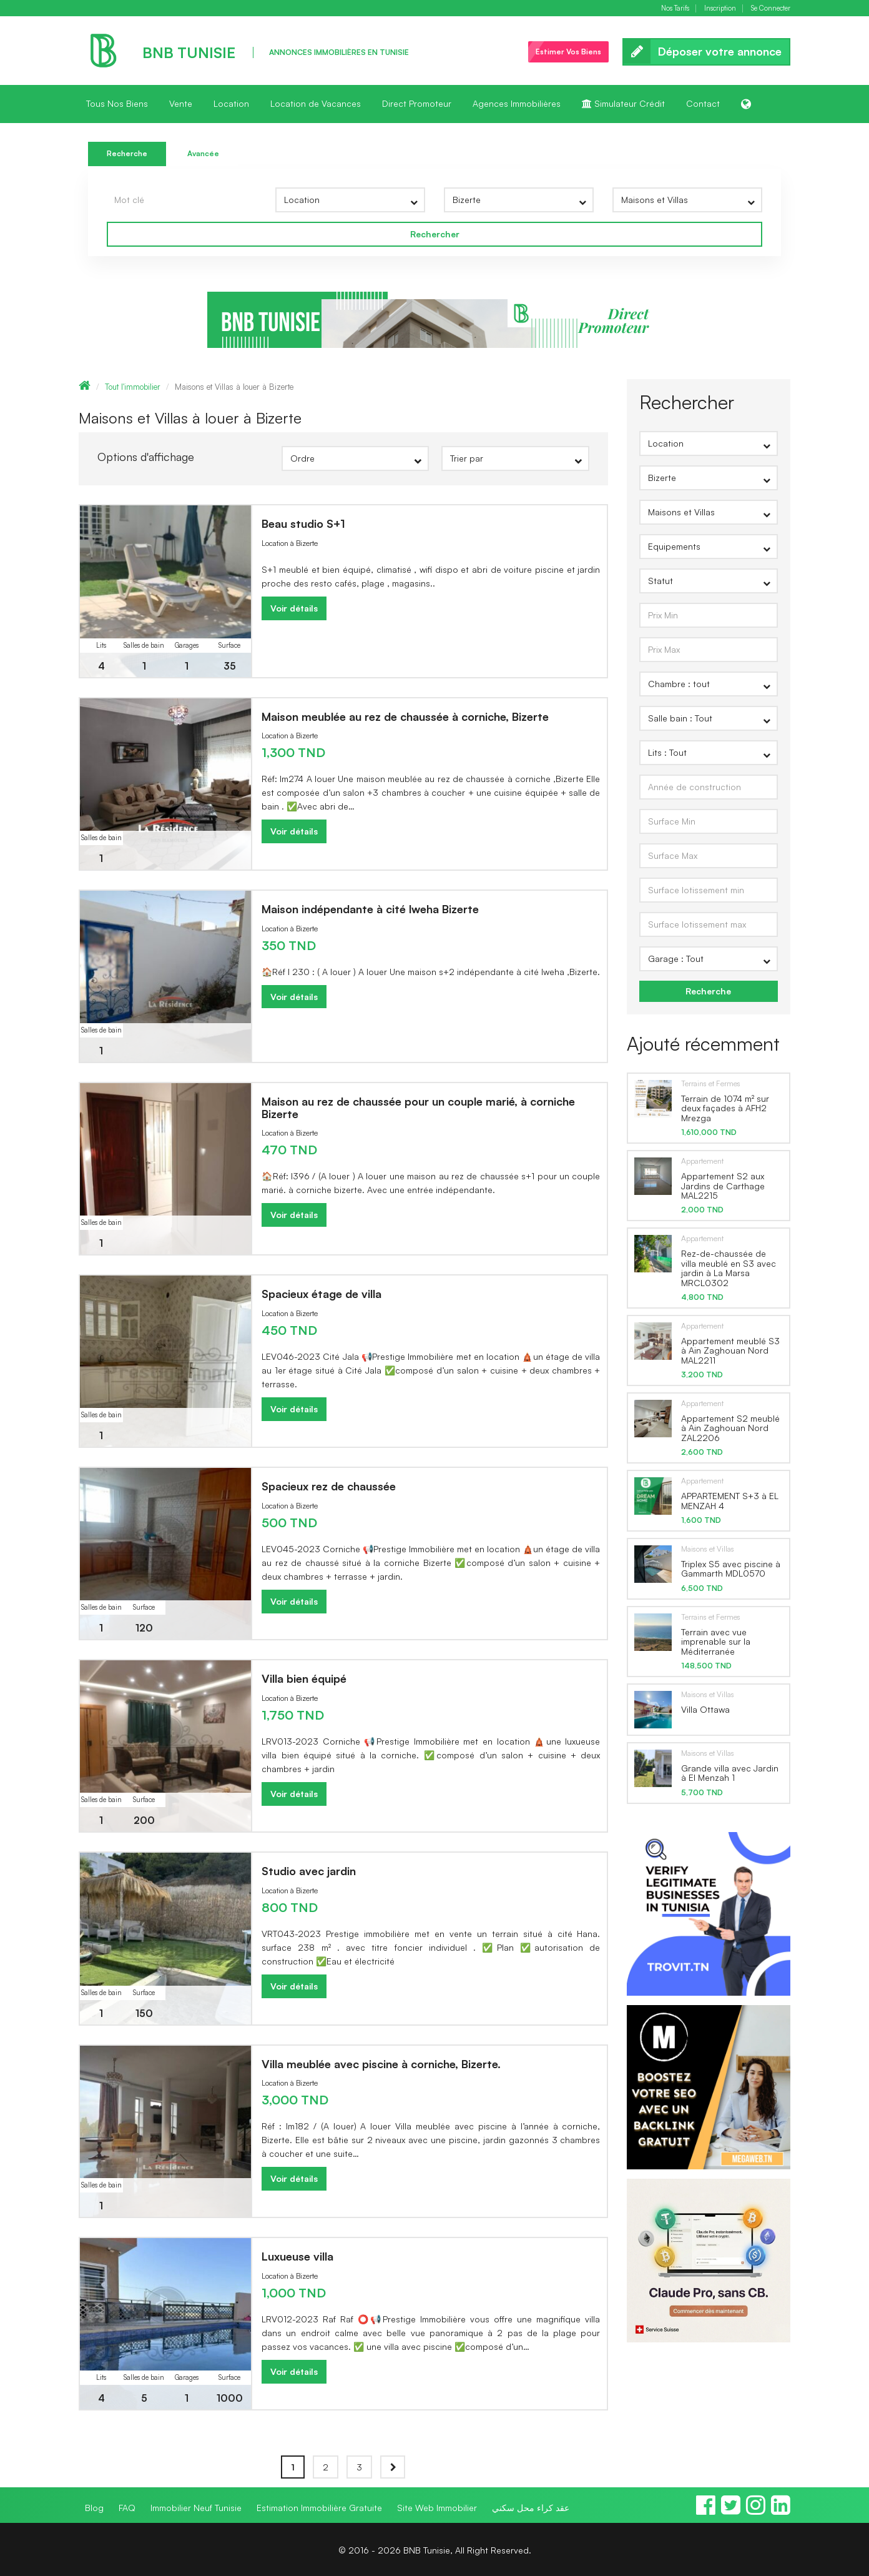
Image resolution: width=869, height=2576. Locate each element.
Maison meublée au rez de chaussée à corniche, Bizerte (405, 716)
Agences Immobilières (517, 103)
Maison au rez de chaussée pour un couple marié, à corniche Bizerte (418, 1107)
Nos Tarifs (675, 8)
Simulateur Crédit (623, 103)
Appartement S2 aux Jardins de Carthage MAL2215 (723, 1186)
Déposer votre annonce (706, 52)
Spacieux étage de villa (321, 1293)
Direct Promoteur (416, 103)
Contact (703, 103)
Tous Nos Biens (117, 103)
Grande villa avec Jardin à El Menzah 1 (729, 1773)
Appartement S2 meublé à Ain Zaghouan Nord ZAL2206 (730, 1428)
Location (231, 103)
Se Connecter (770, 8)
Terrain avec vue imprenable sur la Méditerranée (715, 1642)
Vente (180, 103)
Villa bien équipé (304, 1678)
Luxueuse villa (297, 2256)
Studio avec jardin (309, 1871)
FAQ (127, 2507)
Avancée (203, 153)
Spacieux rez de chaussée (329, 1486)
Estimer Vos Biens (568, 51)
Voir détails (294, 608)
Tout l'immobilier (132, 387)
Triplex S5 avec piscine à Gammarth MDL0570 (730, 1568)
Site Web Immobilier (437, 2507)
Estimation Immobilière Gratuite (319, 2507)
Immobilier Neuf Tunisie (196, 2507)
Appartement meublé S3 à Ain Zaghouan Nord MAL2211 (730, 1350)
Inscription (720, 8)
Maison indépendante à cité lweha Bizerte (370, 909)
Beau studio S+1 (303, 523)
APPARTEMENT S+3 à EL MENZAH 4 (729, 1500)
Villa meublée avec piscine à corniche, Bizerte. (381, 2064)
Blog (94, 2507)
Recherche (127, 153)
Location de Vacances (315, 103)
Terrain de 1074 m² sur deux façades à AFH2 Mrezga (725, 1108)
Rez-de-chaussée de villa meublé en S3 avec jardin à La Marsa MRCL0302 (728, 1267)
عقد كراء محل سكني (530, 2507)
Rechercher (434, 234)
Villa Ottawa (705, 1709)
